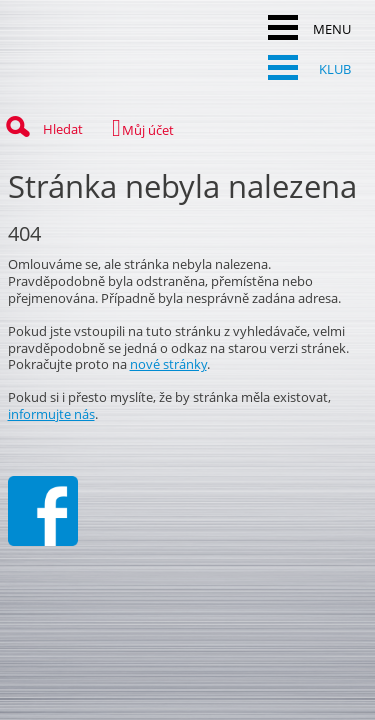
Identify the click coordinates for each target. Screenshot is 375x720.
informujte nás (51, 414)
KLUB (309, 67)
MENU (309, 27)
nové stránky (168, 364)
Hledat (41, 126)
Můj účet (132, 128)
